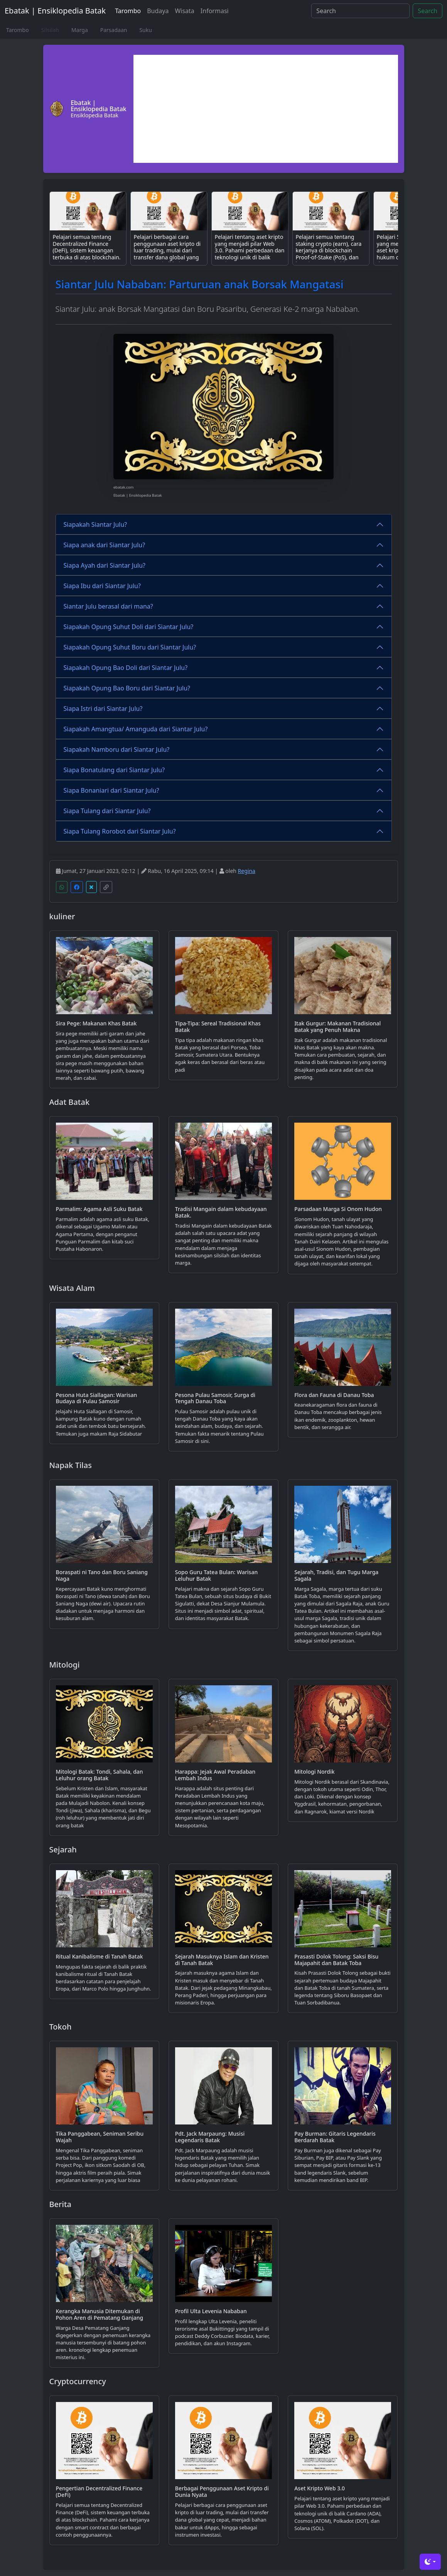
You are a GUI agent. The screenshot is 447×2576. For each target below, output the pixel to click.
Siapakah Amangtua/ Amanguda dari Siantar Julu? (136, 729)
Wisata (184, 11)
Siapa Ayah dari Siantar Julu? (105, 565)
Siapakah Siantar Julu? (95, 524)
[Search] (360, 10)
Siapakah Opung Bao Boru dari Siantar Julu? (127, 688)
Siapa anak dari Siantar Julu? (104, 545)
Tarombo (128, 11)
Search (427, 11)
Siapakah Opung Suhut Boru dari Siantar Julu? (130, 647)
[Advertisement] (265, 109)
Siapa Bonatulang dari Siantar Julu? (114, 770)
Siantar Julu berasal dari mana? (108, 606)
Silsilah (50, 30)
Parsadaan (113, 30)
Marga (79, 30)
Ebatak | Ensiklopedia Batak (55, 10)
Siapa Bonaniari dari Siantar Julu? (111, 790)
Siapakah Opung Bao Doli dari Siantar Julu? (126, 667)
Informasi (215, 11)
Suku (145, 30)
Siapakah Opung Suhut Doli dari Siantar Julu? (129, 626)
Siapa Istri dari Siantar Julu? (103, 708)
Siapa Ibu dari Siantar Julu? (102, 586)
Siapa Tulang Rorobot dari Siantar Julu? (120, 831)
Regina (246, 870)
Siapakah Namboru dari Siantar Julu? (117, 749)
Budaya (158, 11)
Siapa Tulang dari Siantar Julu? (107, 811)
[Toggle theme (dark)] (430, 2562)
